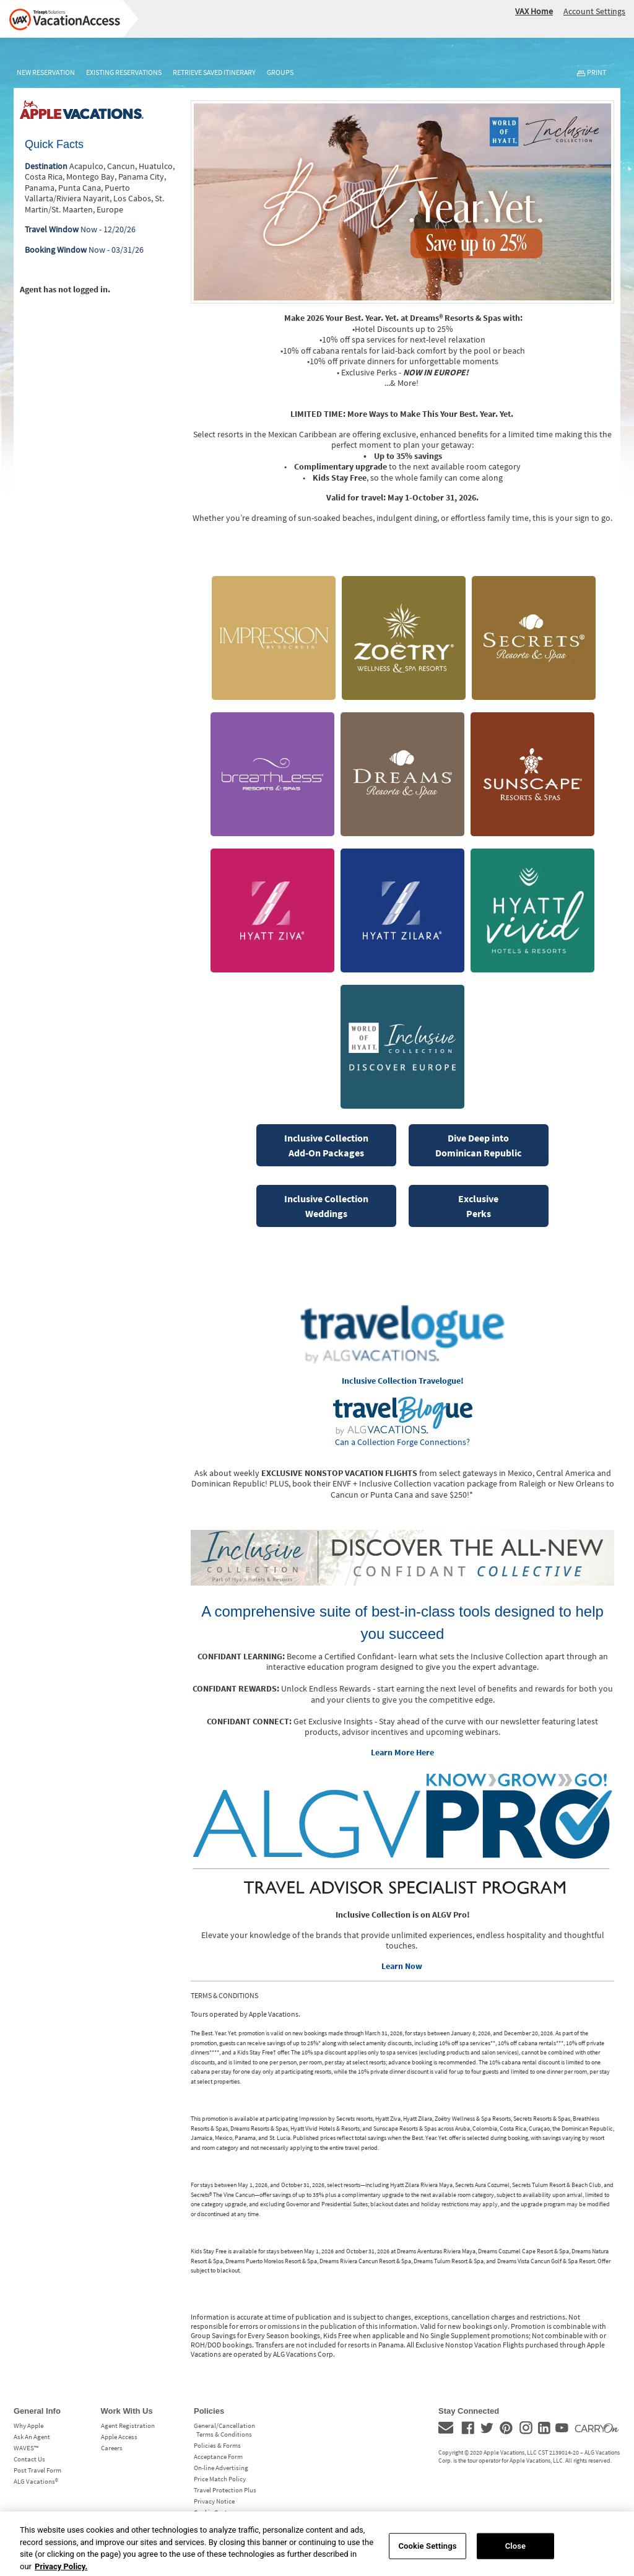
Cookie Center (213, 2512)
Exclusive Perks (478, 1206)
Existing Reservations (124, 72)
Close (515, 2552)
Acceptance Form (218, 2456)
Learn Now (401, 1965)
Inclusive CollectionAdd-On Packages (326, 1145)
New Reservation (46, 72)
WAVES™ (26, 2447)
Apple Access (119, 2436)
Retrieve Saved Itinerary (214, 72)
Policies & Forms (217, 2445)
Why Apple (28, 2425)
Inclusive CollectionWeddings (326, 1206)
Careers (112, 2447)
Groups (280, 72)
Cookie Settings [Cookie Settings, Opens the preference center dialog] (427, 2552)
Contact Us (29, 2459)
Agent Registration (128, 2425)
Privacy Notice (214, 2501)
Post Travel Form (37, 2470)
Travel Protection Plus (225, 2490)
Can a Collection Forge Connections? (402, 1441)
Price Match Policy (220, 2478)
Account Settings (594, 11)
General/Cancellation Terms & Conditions (224, 2429)
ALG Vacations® (36, 2481)
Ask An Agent (32, 2436)
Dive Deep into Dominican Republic (478, 1145)
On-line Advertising (221, 2467)
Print (596, 72)
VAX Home (534, 11)
